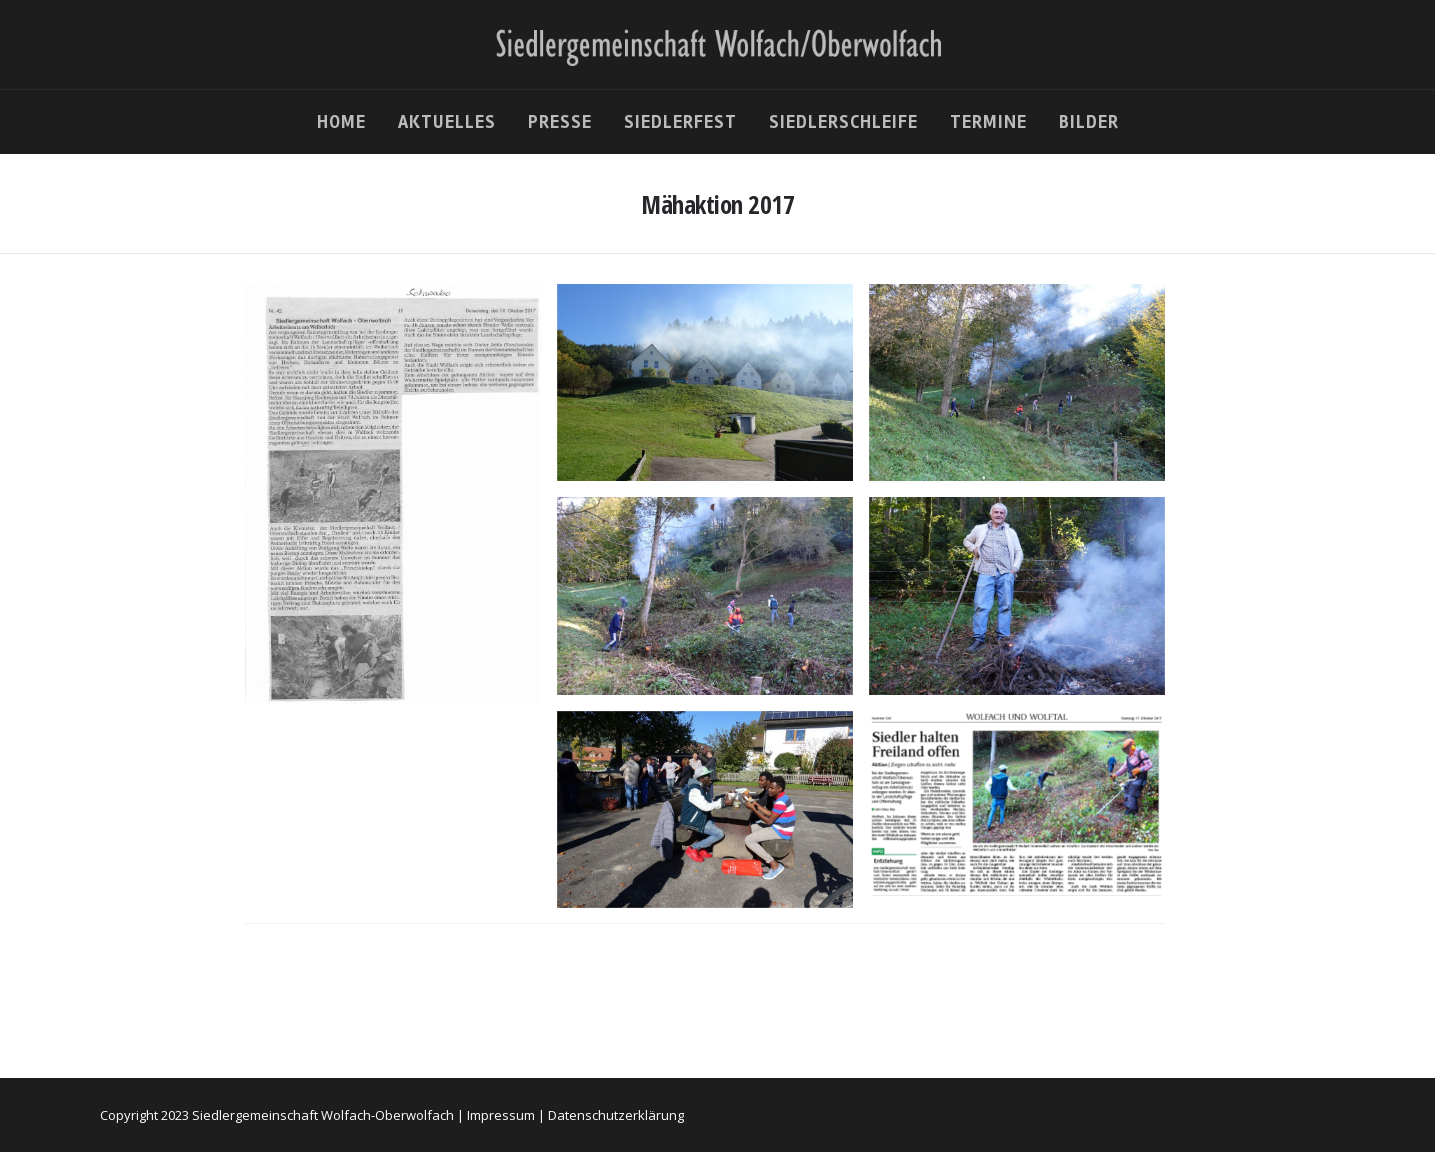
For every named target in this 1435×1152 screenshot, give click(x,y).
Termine (988, 122)
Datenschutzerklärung (616, 1115)
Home (341, 122)
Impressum (501, 1115)
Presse (560, 122)
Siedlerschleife (843, 122)
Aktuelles (447, 122)
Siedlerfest (680, 122)
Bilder (1089, 122)
